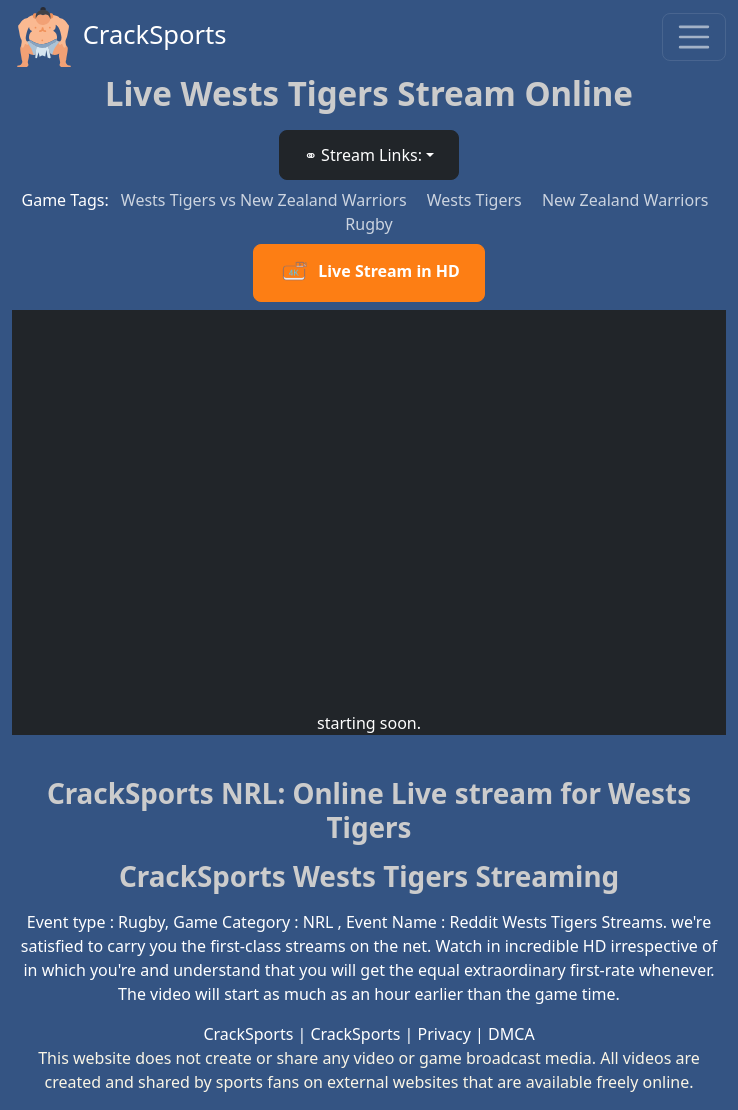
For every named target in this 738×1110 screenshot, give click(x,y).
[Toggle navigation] (694, 37)
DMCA (511, 1034)
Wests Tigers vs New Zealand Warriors (266, 200)
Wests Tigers (476, 200)
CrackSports (119, 37)
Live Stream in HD (368, 273)
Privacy (444, 1034)
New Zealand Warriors (625, 200)
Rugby (368, 224)
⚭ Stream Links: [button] (363, 155)
